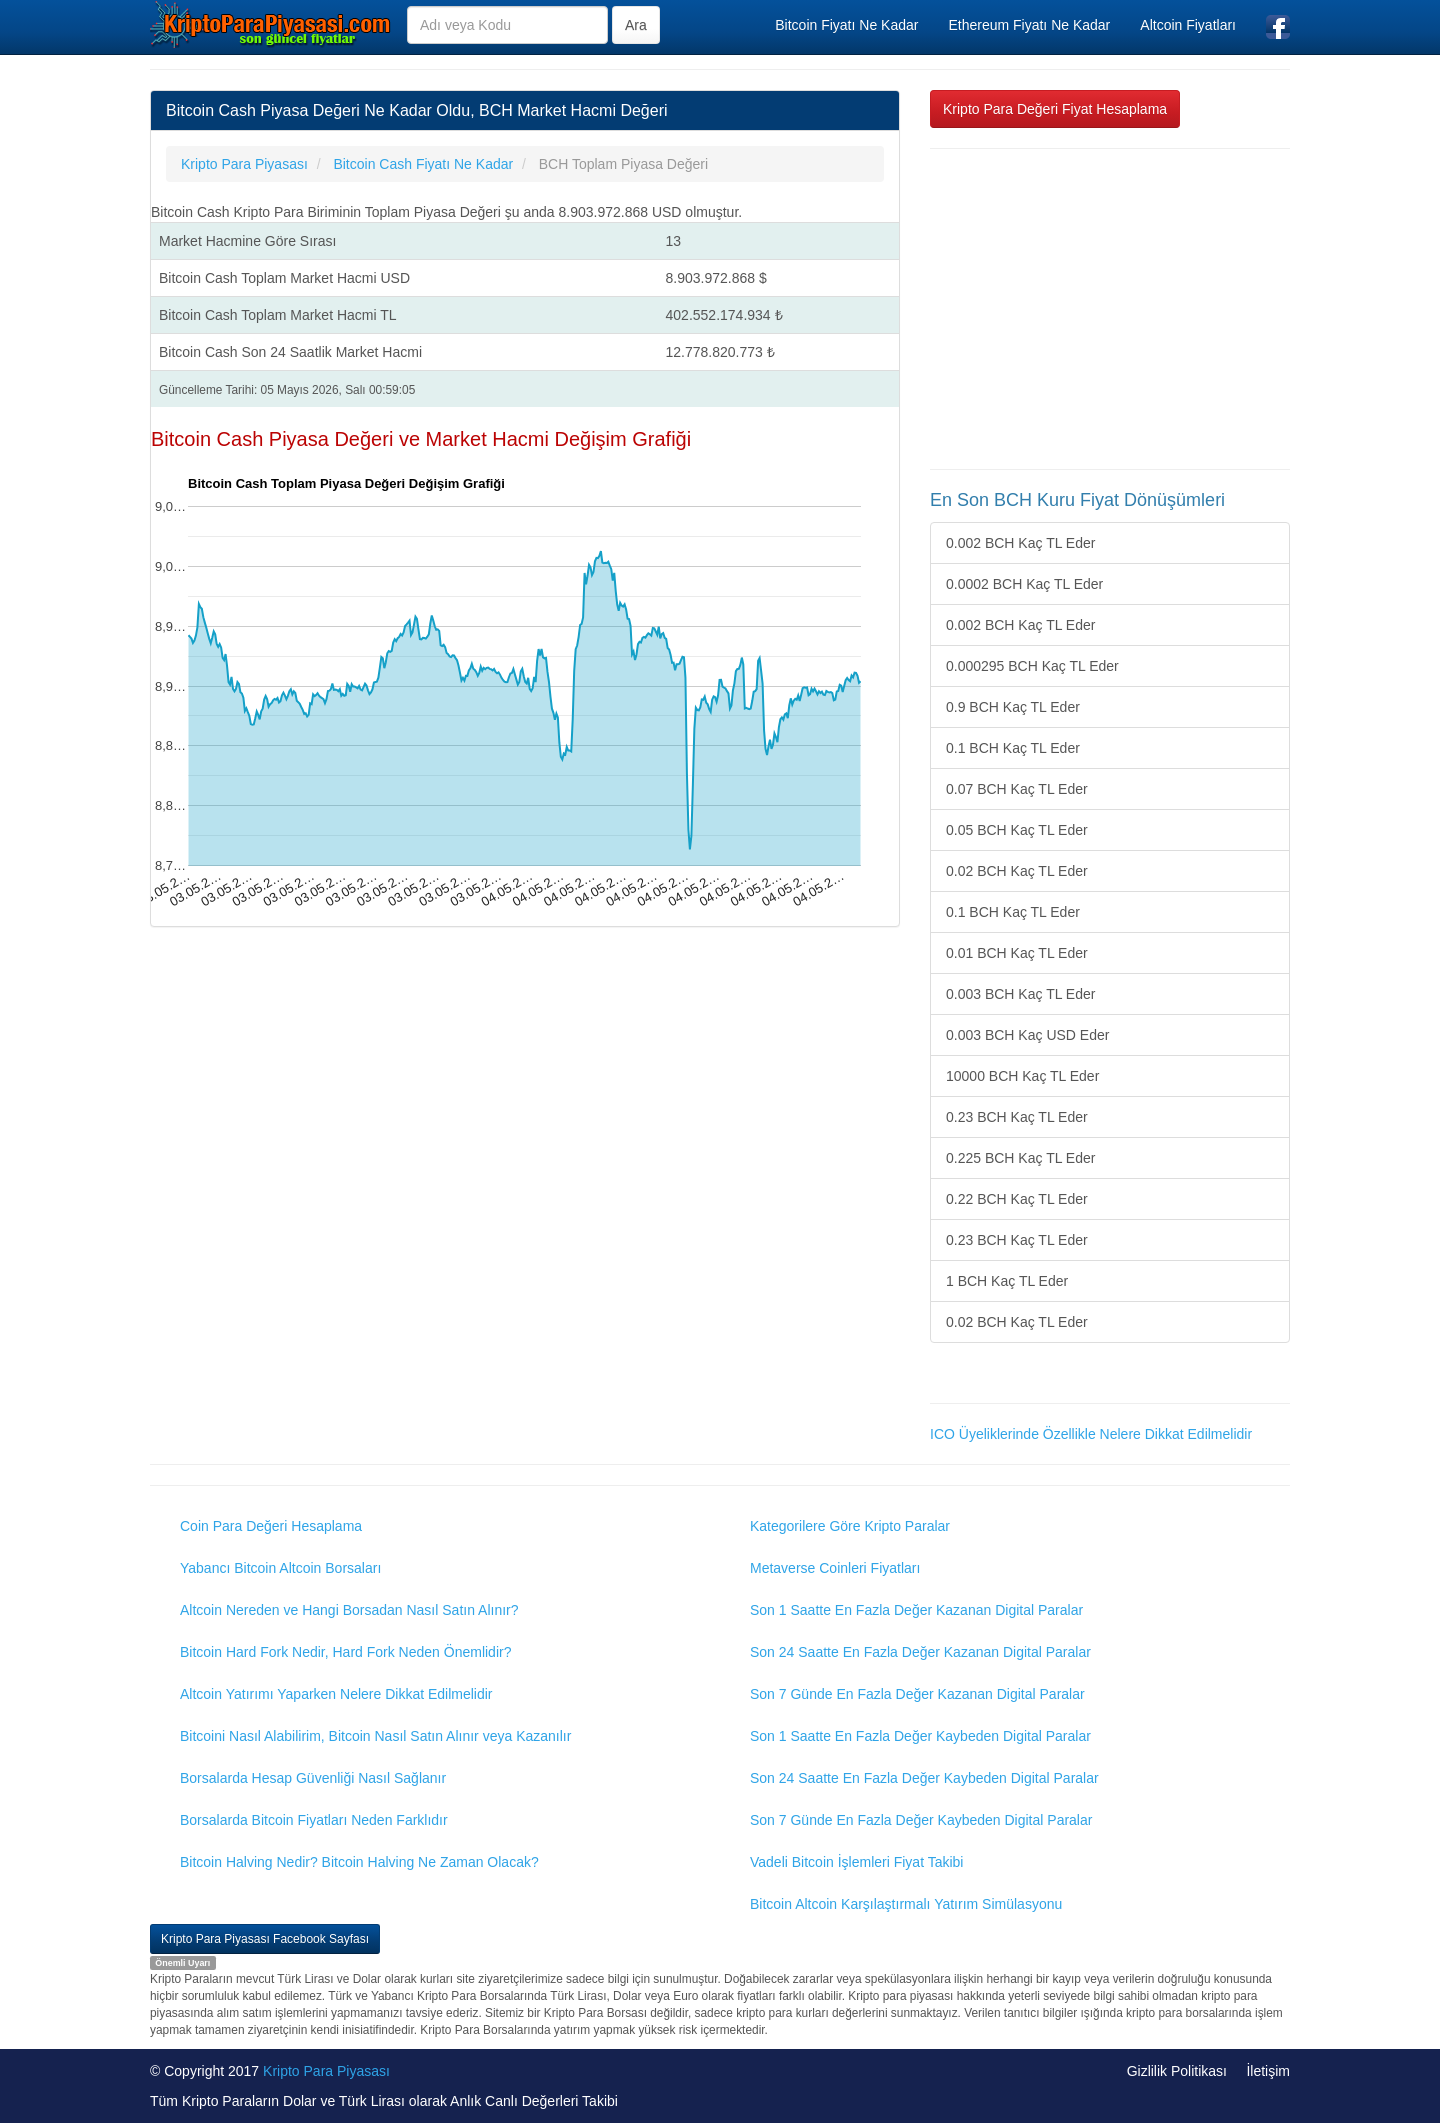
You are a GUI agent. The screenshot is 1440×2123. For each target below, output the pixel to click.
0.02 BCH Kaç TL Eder (1017, 871)
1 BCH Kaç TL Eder (1007, 1281)
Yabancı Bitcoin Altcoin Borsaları (280, 1568)
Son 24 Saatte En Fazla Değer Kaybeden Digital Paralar (924, 1778)
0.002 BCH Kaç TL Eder (1020, 543)
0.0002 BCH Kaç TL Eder (1024, 584)
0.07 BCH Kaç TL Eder (1017, 789)
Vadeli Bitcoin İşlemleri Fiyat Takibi (856, 1862)
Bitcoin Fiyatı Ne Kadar (846, 25)
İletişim (1268, 2071)
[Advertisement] (1110, 309)
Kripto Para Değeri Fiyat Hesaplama (1055, 109)
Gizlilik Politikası (1177, 2071)
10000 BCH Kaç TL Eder (1022, 1076)
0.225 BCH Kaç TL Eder (1020, 1158)
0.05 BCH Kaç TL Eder (1017, 830)
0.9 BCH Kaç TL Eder (1013, 707)
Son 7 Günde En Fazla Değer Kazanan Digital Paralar (917, 1694)
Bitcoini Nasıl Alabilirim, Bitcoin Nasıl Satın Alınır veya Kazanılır (375, 1736)
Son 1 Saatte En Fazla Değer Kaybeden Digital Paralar (920, 1736)
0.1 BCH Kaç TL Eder (1013, 748)
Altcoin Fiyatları (1188, 25)
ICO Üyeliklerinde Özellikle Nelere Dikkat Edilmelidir (1091, 1434)
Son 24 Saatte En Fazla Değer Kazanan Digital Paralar (920, 1652)
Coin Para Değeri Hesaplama (271, 1526)
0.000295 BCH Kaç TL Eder (1032, 666)
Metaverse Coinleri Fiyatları (835, 1568)
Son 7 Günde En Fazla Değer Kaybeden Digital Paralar (921, 1820)
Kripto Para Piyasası (326, 2071)
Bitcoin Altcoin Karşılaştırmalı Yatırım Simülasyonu (906, 1904)
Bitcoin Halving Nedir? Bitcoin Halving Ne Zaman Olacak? (359, 1862)
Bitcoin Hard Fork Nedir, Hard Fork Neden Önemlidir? (345, 1652)
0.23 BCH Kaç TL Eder (1017, 1117)
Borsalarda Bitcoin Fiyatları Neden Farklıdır (314, 1820)
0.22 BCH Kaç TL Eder (1017, 1199)
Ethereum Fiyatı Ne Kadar (1029, 25)
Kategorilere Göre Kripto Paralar (850, 1526)
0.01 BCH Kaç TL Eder (1017, 953)
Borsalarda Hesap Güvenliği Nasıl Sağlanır (313, 1778)
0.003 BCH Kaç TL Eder (1020, 994)
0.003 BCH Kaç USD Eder (1027, 1035)
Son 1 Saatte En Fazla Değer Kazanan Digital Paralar (916, 1610)
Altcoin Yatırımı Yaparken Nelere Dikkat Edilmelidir (336, 1694)
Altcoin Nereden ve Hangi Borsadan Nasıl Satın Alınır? (349, 1610)
